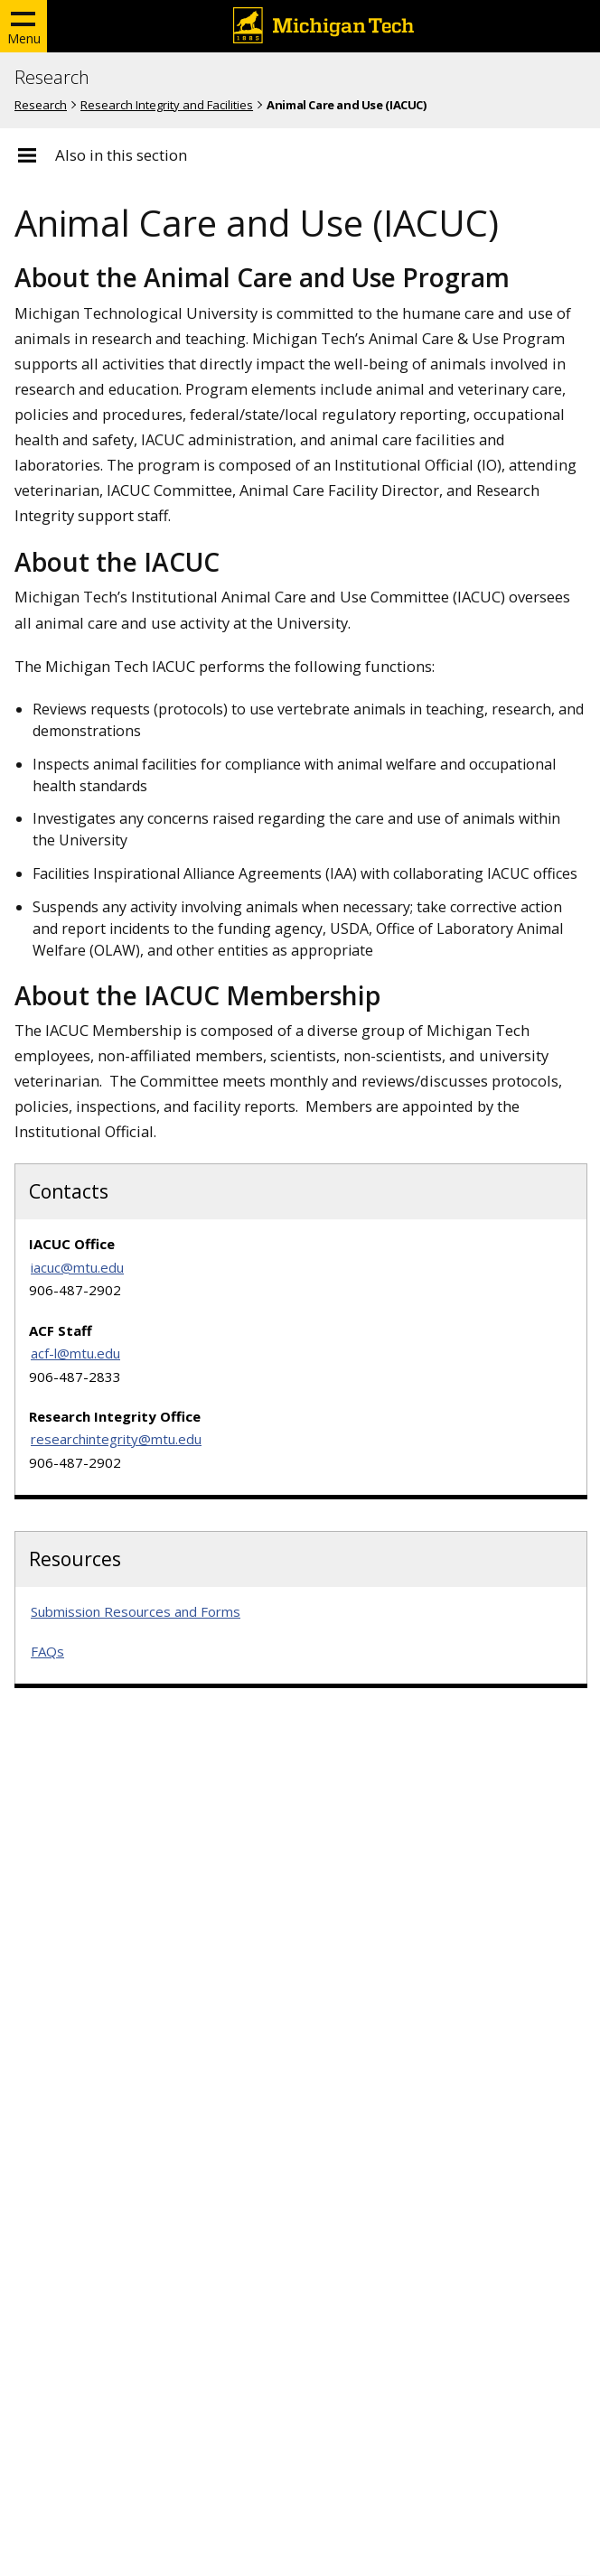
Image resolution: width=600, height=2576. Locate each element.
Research (51, 78)
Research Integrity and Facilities (166, 105)
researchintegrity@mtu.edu (116, 1439)
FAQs (47, 1651)
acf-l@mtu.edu (75, 1353)
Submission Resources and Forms (135, 1611)
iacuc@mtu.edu (77, 1267)
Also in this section (121, 155)
